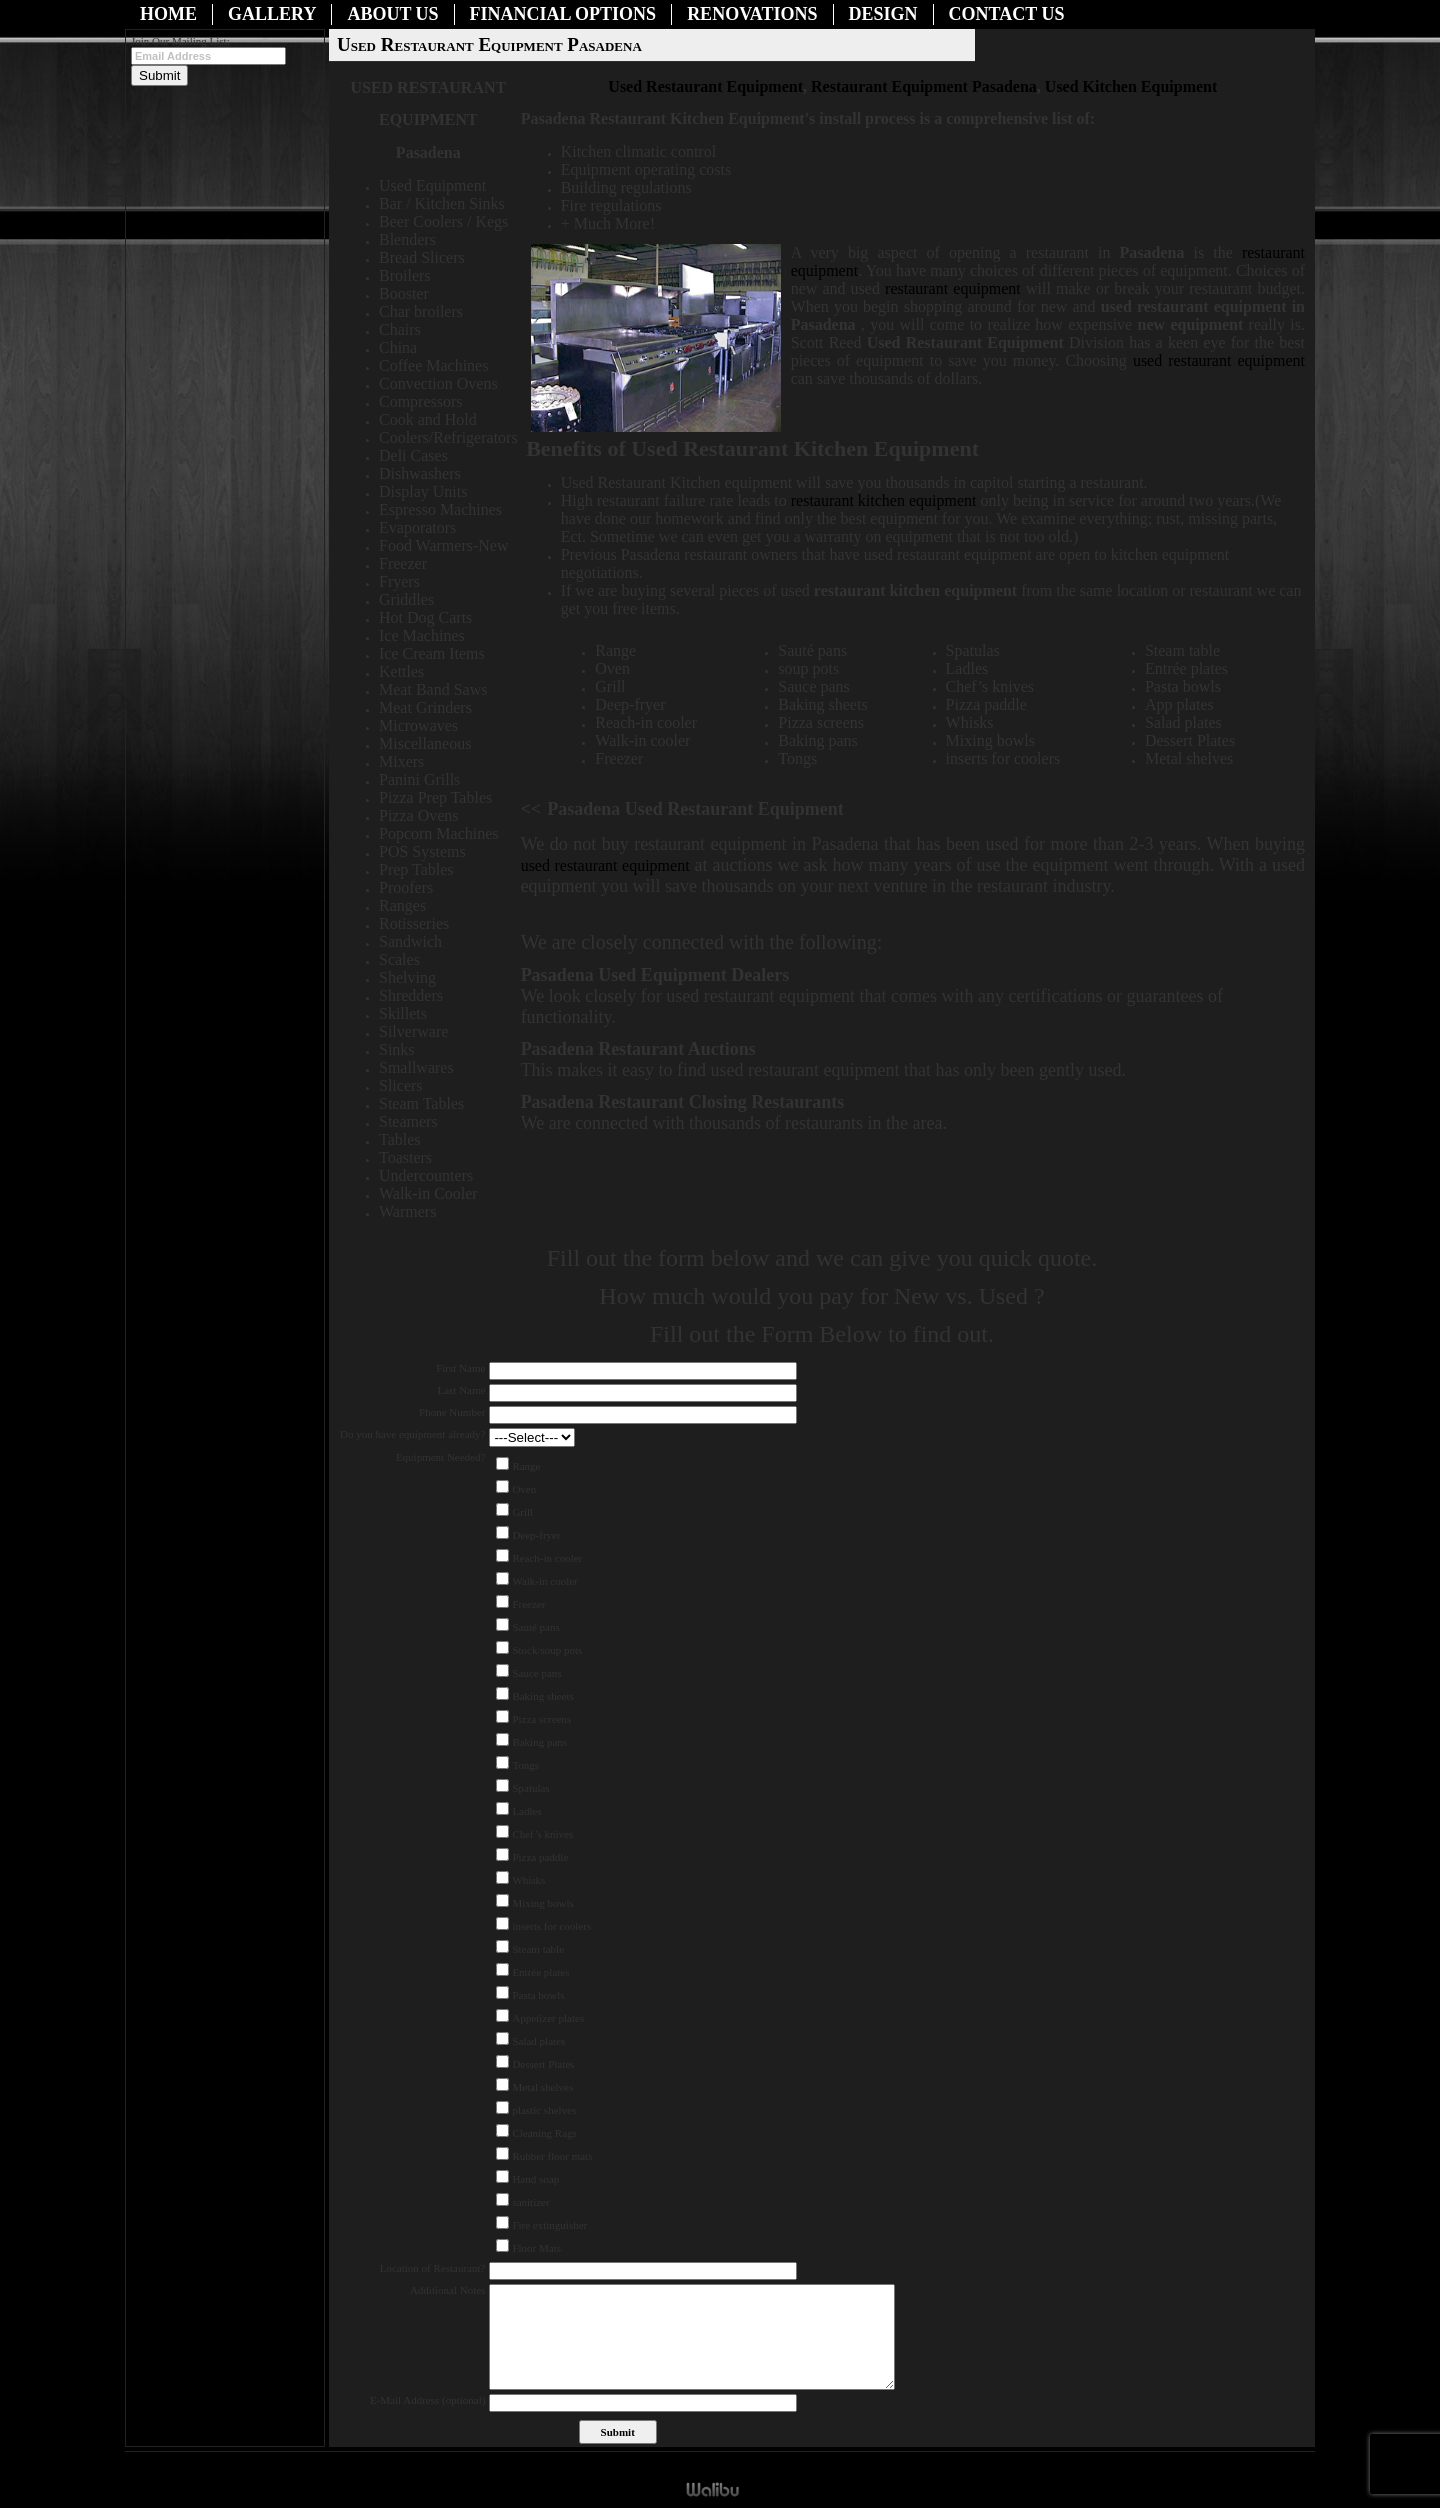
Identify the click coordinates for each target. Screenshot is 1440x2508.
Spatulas (530, 1788)
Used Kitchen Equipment (1131, 86)
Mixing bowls (542, 1903)
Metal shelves (542, 2087)
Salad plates (538, 2041)
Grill (522, 1512)
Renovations (752, 14)
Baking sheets (542, 1696)
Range (526, 1466)
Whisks (528, 1880)
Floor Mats (536, 2248)
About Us (392, 14)
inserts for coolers (551, 1926)
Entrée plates (540, 1972)
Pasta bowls (538, 1995)
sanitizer (530, 2202)
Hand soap (535, 2179)
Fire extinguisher (549, 2225)
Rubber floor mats (552, 2156)
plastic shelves (544, 2110)
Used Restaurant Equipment (705, 86)
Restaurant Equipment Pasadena (924, 86)
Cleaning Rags (544, 2133)
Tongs (525, 1765)
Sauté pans (535, 1627)
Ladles (526, 1811)
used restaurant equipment (1219, 360)
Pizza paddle (540, 1857)
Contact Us (1007, 14)
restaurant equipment (953, 288)
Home (168, 14)
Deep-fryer (536, 1535)
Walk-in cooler (544, 1581)
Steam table (538, 1949)
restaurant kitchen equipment (886, 500)
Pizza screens (541, 1719)
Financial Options (563, 14)
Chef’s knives (542, 1834)
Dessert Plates (543, 2064)
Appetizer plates (548, 2018)
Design (883, 14)
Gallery (272, 14)
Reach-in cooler (547, 1558)
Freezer (528, 1604)
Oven (524, 1489)
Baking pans (539, 1742)
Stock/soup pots (547, 1650)
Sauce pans (536, 1673)
